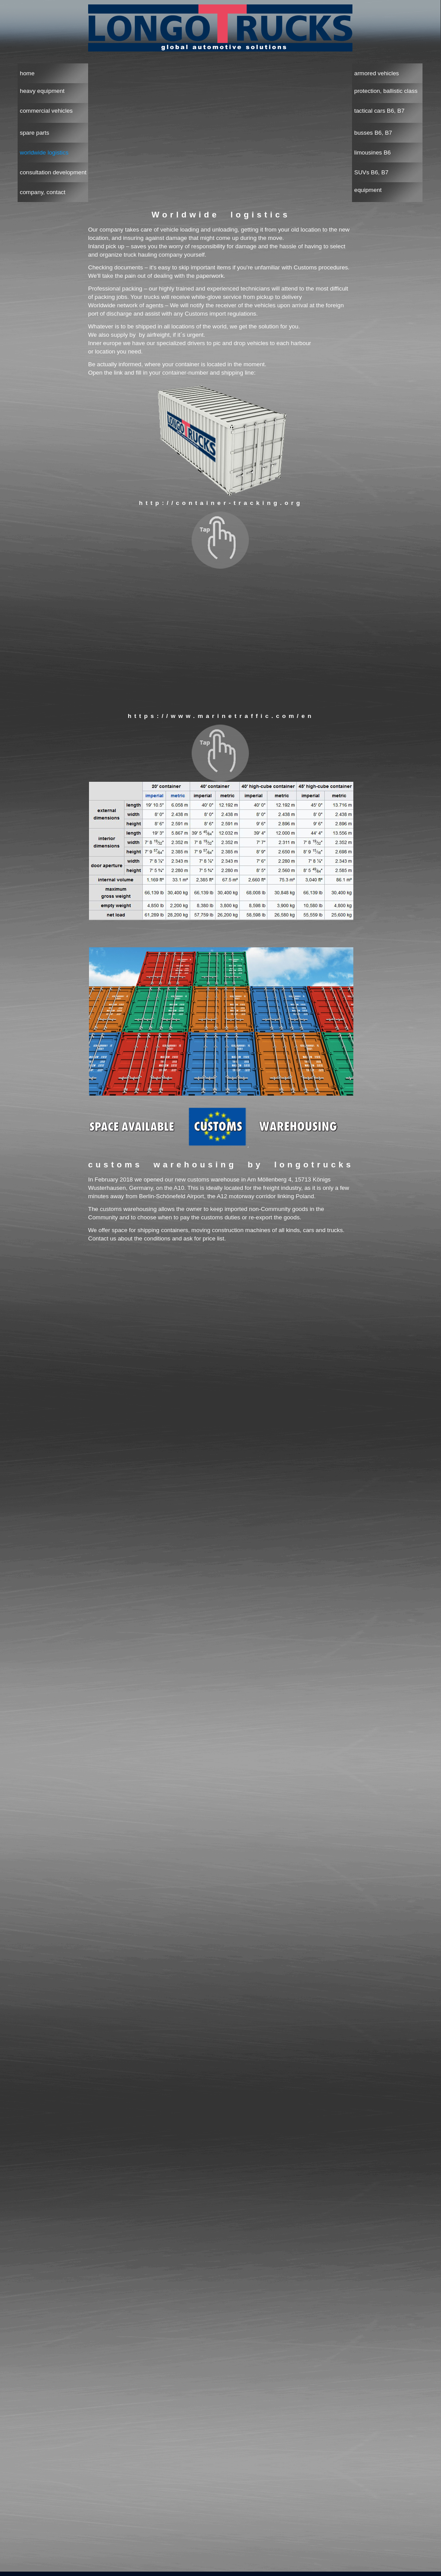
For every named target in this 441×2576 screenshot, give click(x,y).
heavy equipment (42, 91)
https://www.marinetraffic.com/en (221, 716)
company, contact (42, 192)
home (27, 73)
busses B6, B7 (373, 132)
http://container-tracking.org (221, 503)
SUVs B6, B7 (371, 172)
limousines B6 (372, 152)
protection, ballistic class (386, 91)
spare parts (34, 132)
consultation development (53, 172)
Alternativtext (221, 638)
